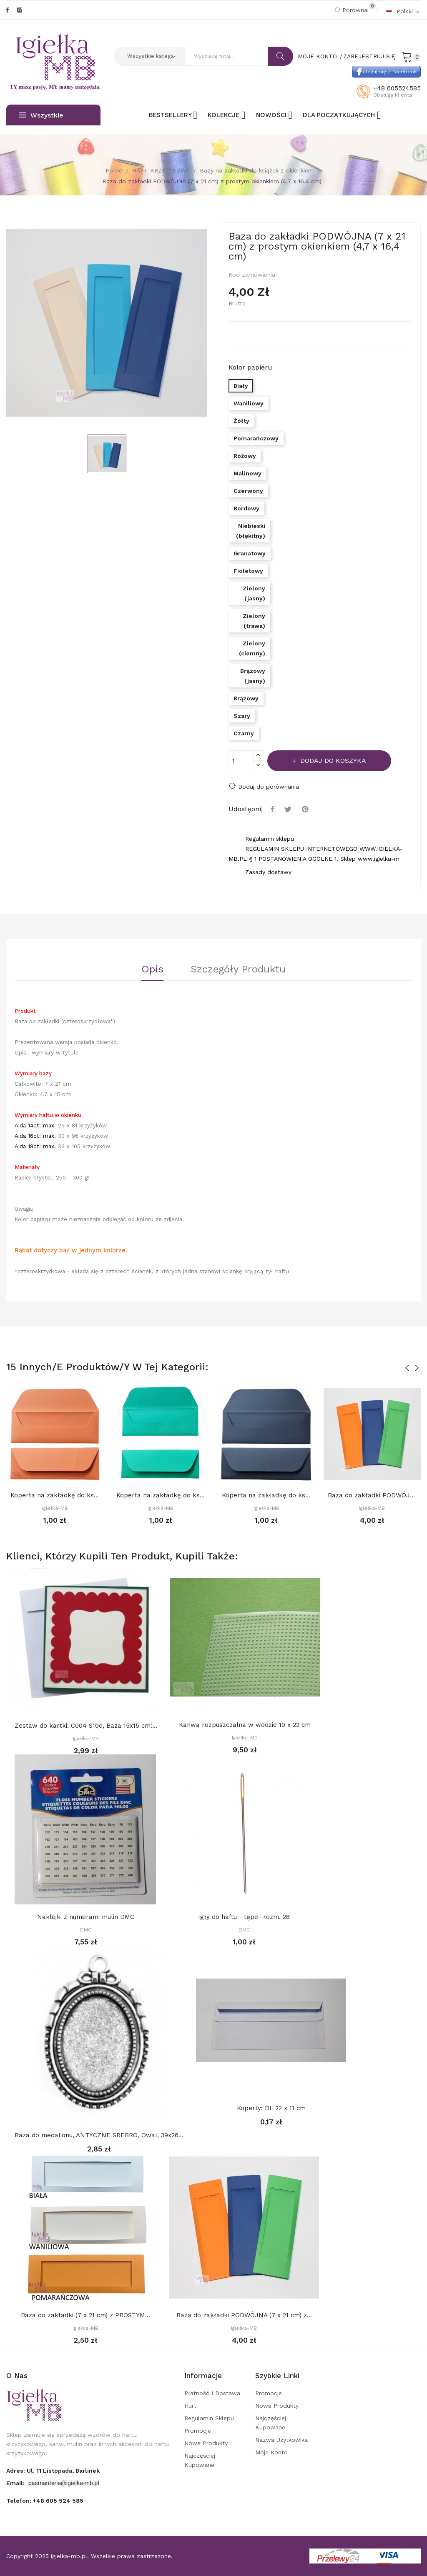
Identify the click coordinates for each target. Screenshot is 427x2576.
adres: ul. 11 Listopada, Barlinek (53, 2470)
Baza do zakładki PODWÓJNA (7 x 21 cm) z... (372, 1495)
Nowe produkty (206, 2443)
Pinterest (306, 809)
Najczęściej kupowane (199, 2460)
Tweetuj (289, 809)
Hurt (190, 2405)
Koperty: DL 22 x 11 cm (271, 2108)
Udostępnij (273, 809)
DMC (85, 1929)
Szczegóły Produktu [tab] (238, 969)
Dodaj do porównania (264, 786)
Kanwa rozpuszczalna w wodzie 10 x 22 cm (245, 1725)
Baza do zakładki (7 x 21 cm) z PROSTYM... (85, 2315)
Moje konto (271, 2452)
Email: (16, 2483)
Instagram (19, 10)
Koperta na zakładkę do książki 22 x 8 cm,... (55, 1495)
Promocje (197, 2430)
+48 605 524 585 (58, 2500)
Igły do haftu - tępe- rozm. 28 (244, 1917)
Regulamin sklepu (209, 2418)
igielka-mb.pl (69, 2556)
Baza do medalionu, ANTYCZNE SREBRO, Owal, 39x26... (99, 2135)
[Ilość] (241, 760)
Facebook (7, 10)
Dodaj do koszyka (332, 761)
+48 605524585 (397, 88)
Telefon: (44, 2500)
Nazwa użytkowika (281, 2439)
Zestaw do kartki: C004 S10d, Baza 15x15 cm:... (86, 1725)
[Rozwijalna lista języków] (403, 11)
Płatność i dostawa (212, 2393)
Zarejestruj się (369, 56)
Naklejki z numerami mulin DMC (85, 1917)
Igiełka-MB (55, 1508)
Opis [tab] (152, 969)
